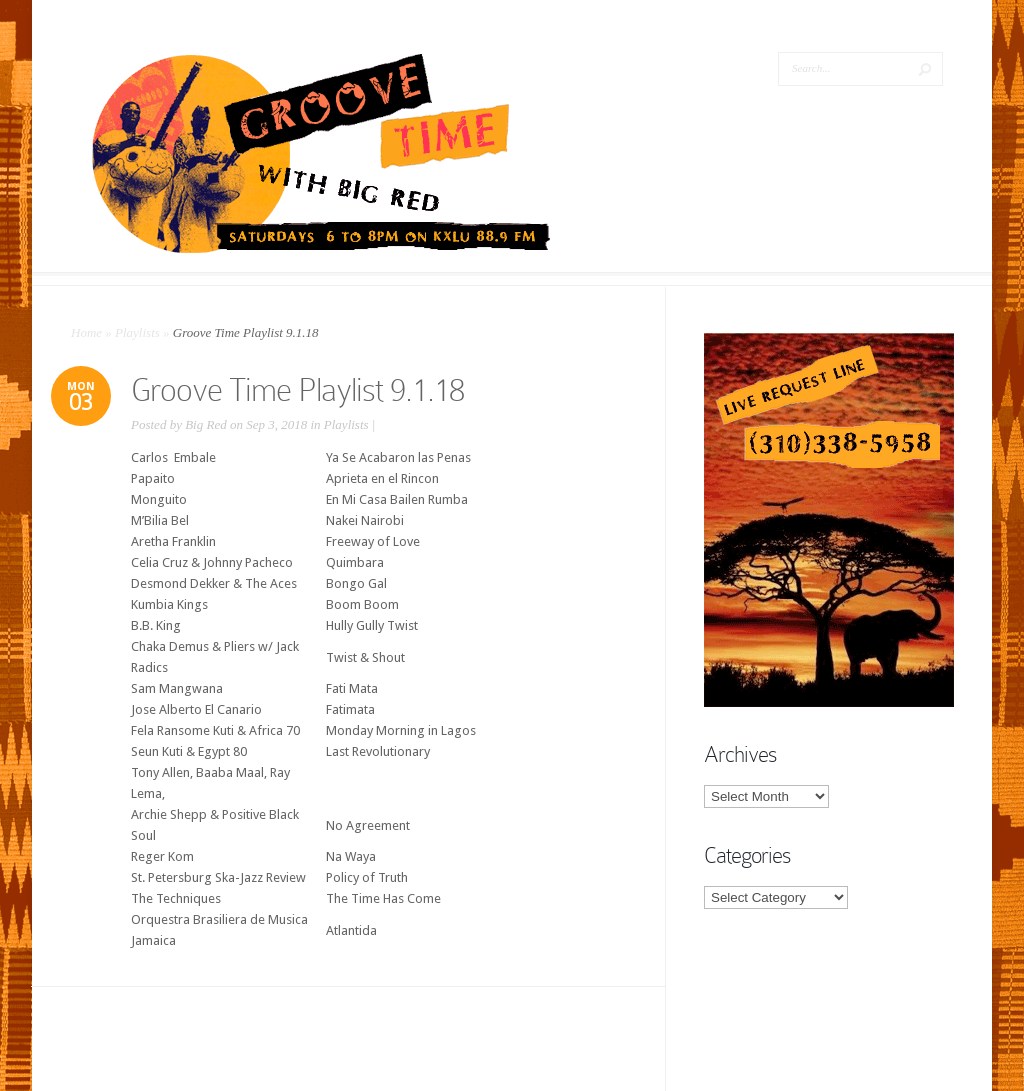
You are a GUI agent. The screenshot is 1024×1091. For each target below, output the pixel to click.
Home (86, 332)
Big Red (206, 424)
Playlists (137, 332)
